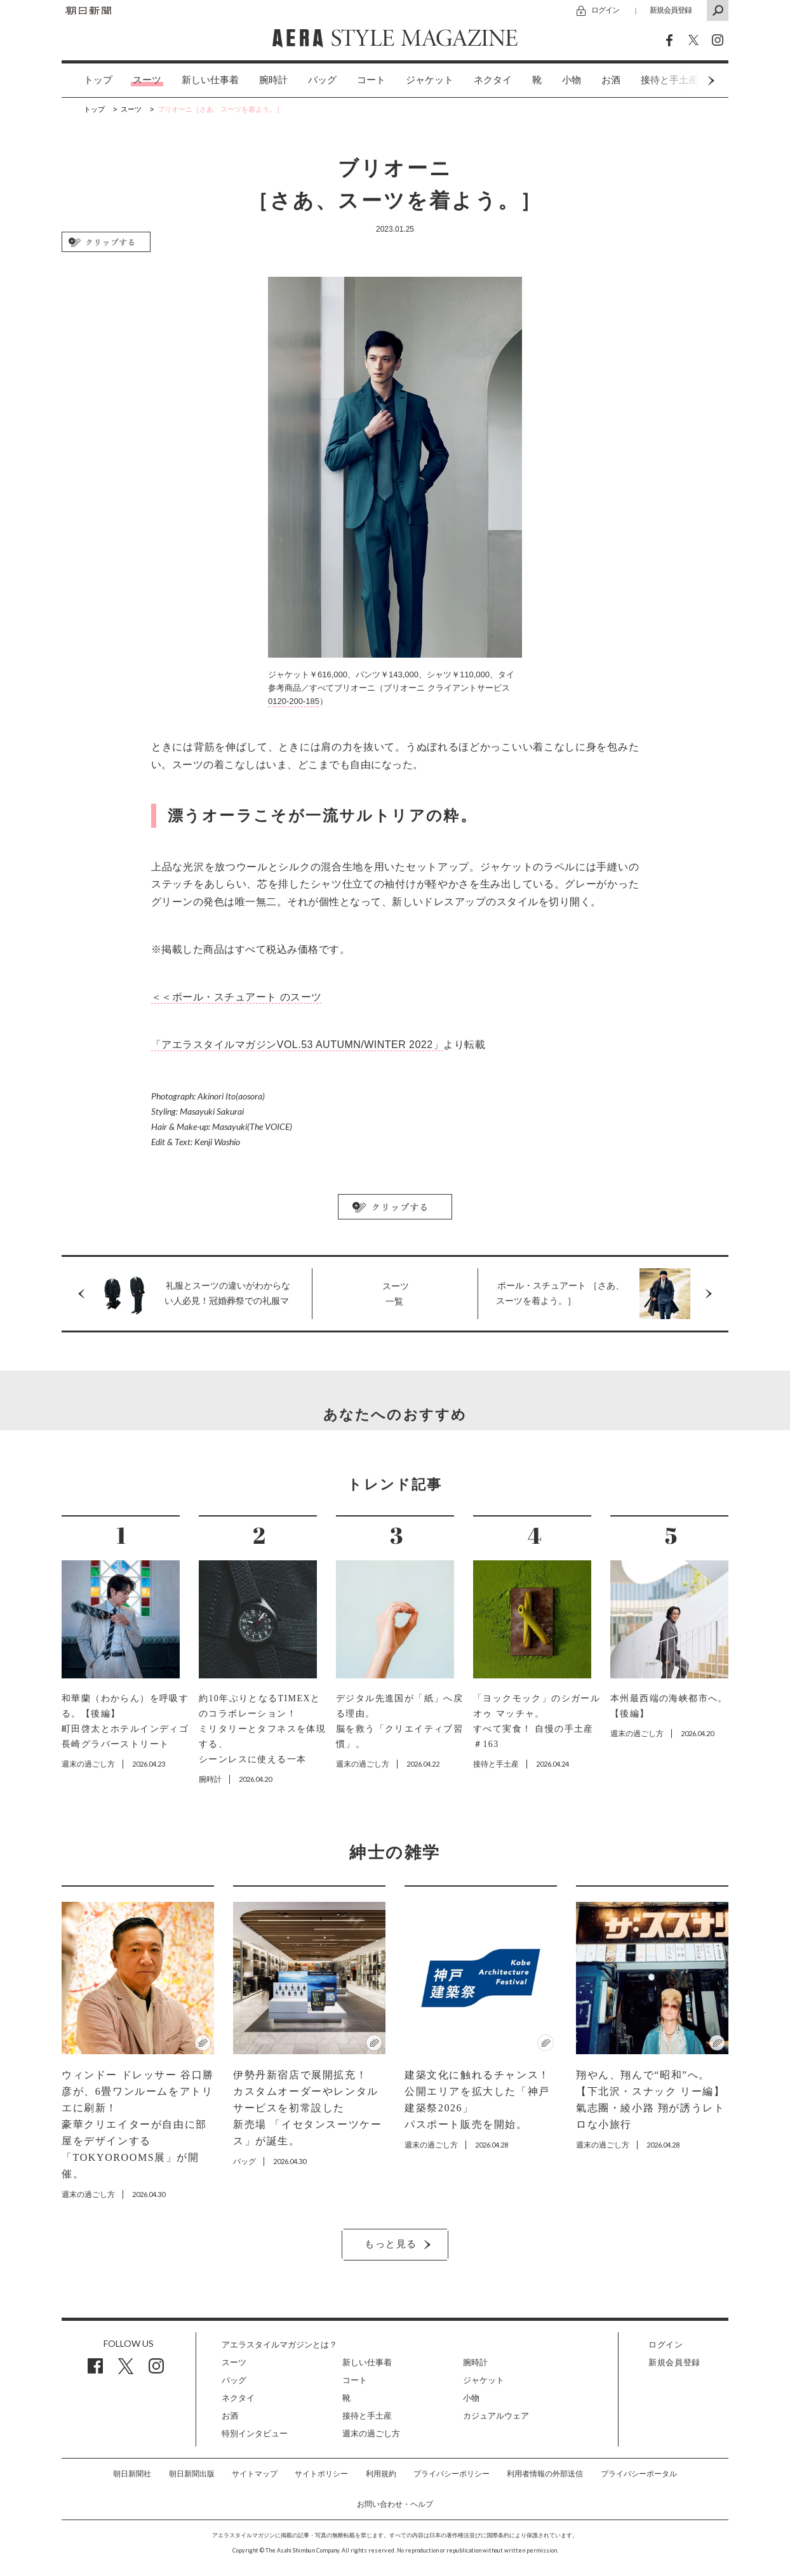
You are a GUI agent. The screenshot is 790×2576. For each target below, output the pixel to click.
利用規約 (381, 2473)
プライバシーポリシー (451, 2473)
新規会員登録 (671, 10)
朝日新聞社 (132, 2473)
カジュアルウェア (496, 2415)
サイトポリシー (321, 2473)
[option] (88, 80)
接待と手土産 (367, 2415)
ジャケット (429, 80)
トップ (98, 80)
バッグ (322, 80)
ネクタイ (493, 80)
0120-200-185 (293, 701)
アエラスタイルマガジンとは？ (279, 2344)
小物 (571, 80)
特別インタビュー (255, 2433)
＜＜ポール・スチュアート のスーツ (236, 997)
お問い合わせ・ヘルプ (395, 2504)
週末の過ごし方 (371, 2433)
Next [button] (687, 80)
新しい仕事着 (210, 80)
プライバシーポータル (639, 2473)
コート (371, 80)
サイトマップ (255, 2473)
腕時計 (273, 80)
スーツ (147, 80)
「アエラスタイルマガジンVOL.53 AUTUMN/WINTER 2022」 (297, 1044)
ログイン (605, 10)
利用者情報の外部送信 (545, 2473)
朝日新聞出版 (192, 2473)
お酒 (610, 80)
